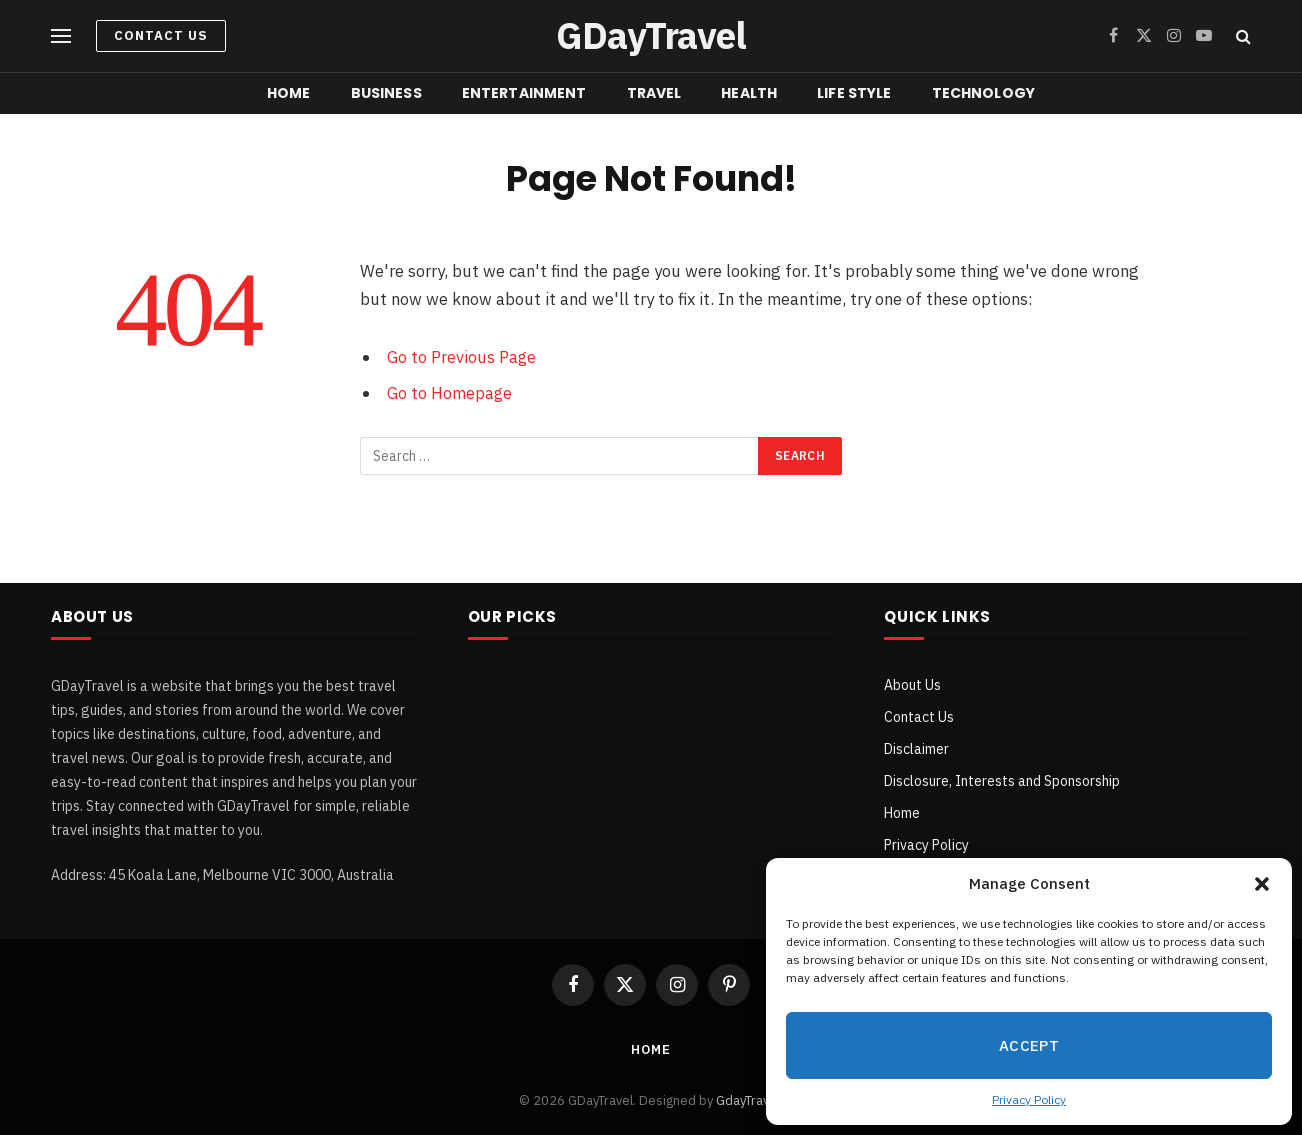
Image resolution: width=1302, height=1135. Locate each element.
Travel (654, 93)
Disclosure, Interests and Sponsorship (1002, 781)
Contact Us (161, 35)
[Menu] (61, 36)
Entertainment (524, 93)
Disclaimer (916, 749)
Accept (1029, 1045)
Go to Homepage (450, 393)
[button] (1262, 884)
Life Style (854, 93)
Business (386, 93)
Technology (983, 93)
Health (749, 93)
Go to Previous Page (462, 357)
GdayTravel (748, 1100)
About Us (912, 685)
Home (289, 93)
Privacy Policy (1029, 1099)
